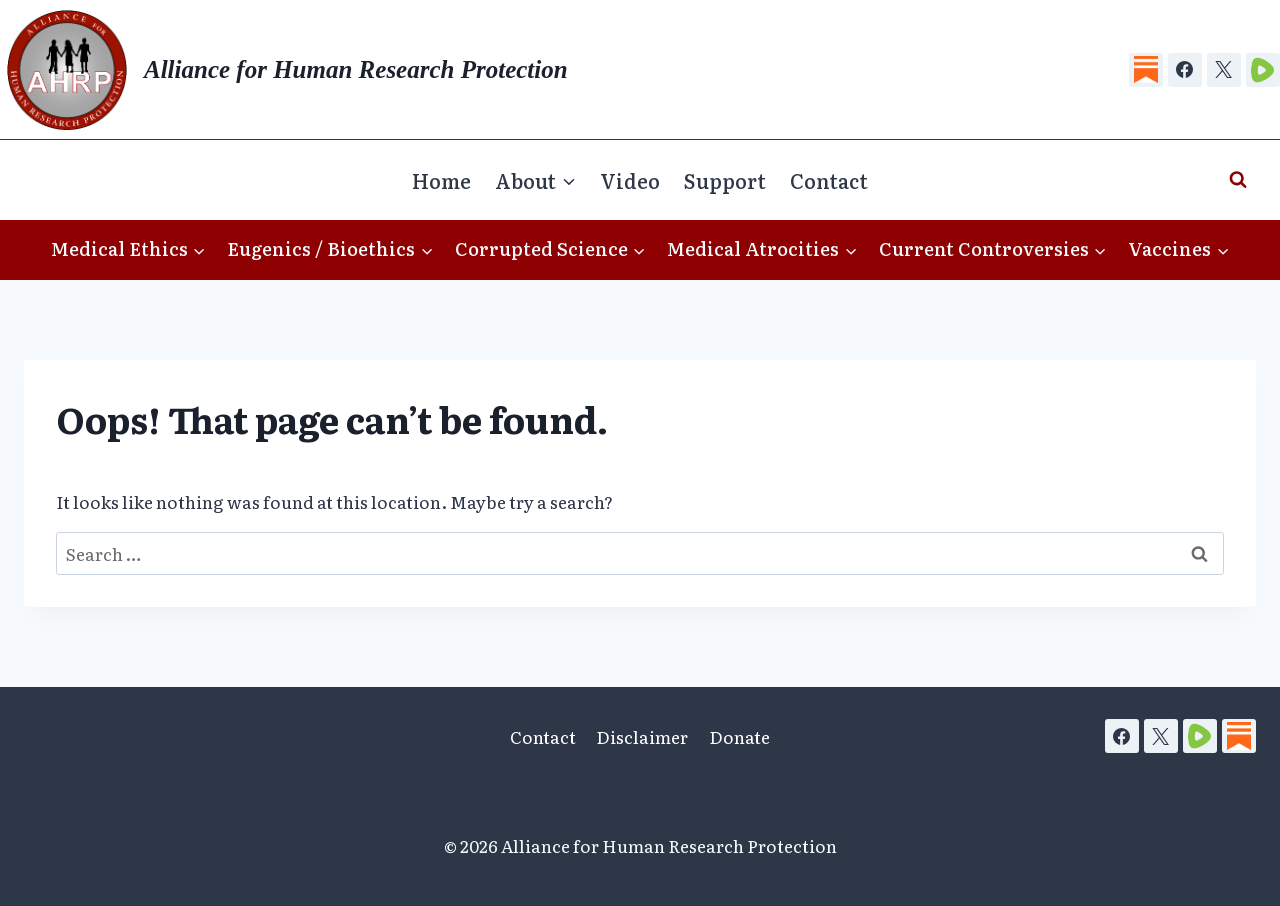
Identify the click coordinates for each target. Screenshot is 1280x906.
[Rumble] (1263, 70)
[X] (1224, 70)
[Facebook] (1185, 70)
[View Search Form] (1238, 180)
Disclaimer (642, 736)
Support (725, 180)
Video (630, 180)
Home (441, 180)
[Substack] (1146, 70)
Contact (829, 180)
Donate (739, 736)
